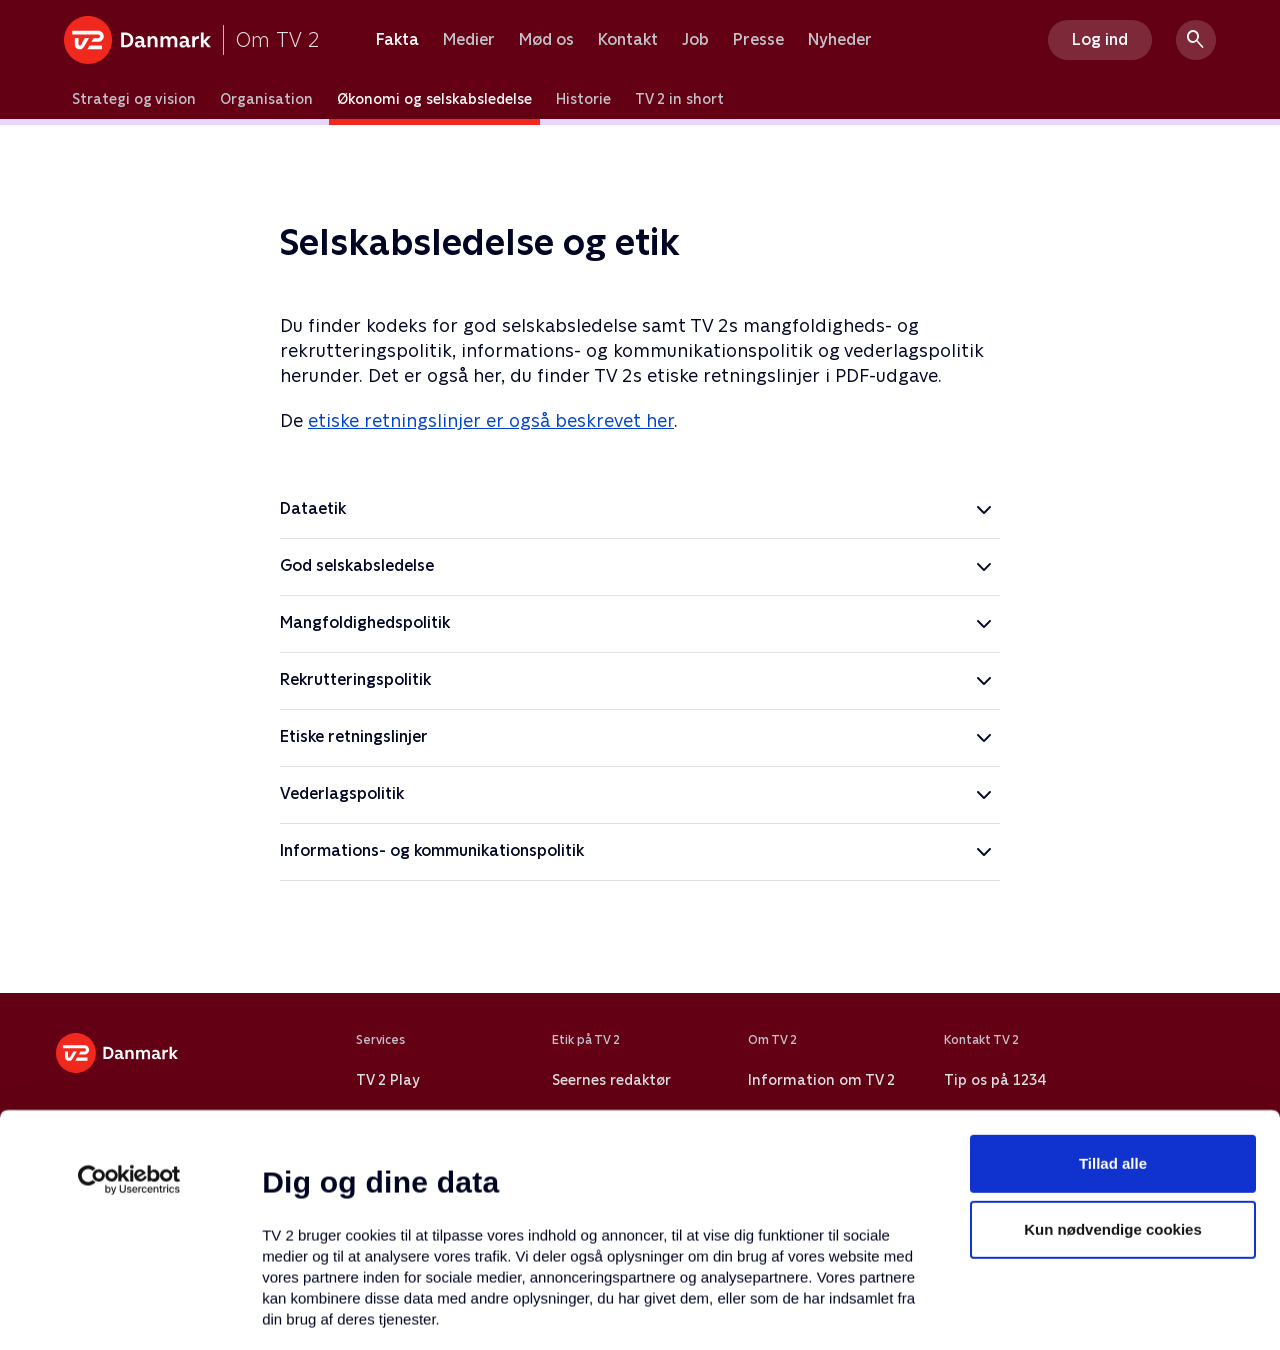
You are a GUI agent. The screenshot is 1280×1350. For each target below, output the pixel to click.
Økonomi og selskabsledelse (434, 99)
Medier (469, 40)
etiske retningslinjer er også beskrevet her (491, 420)
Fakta (397, 40)
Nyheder (840, 40)
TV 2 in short (679, 99)
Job (695, 40)
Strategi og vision (134, 99)
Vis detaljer (969, 1310)
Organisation (266, 99)
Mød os (546, 40)
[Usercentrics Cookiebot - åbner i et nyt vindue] (129, 1015)
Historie (583, 99)
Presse (758, 40)
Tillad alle (1113, 998)
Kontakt (628, 40)
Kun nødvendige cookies (1113, 1064)
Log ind (1100, 39)
